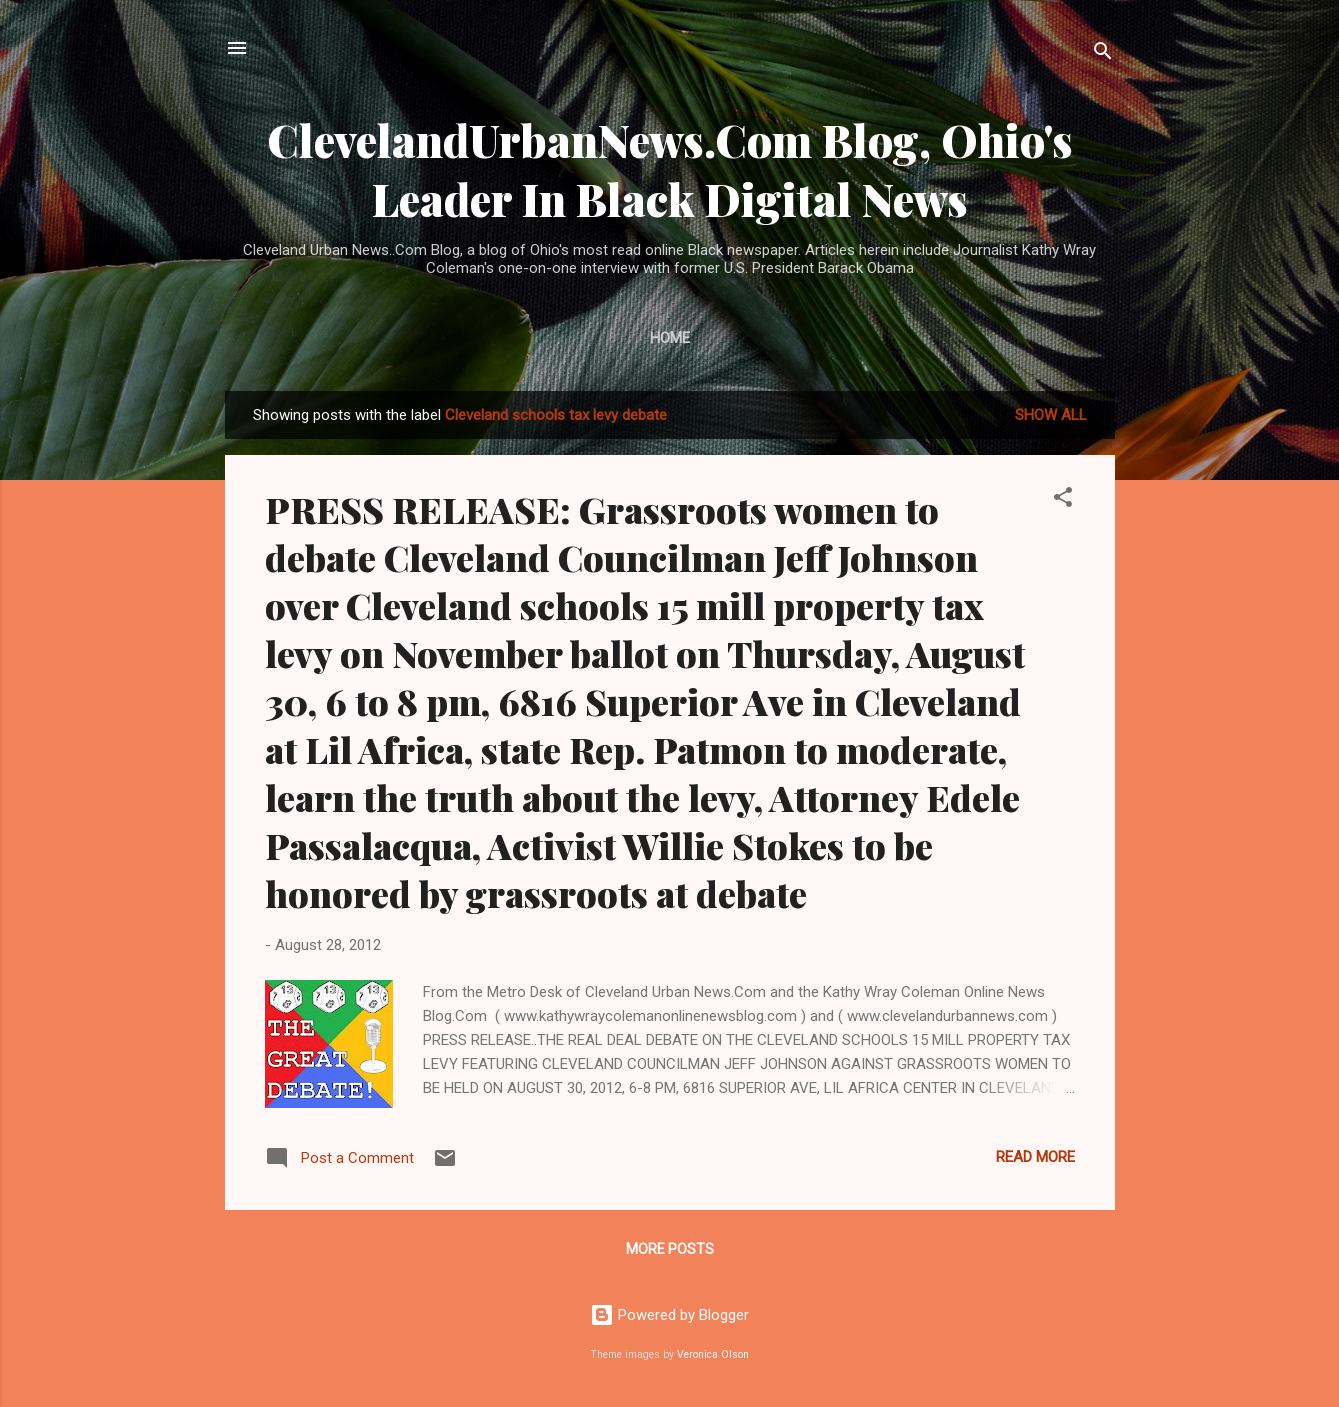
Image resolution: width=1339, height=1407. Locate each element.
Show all (1051, 415)
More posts (670, 1249)
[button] (1063, 500)
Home (670, 338)
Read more (1035, 1157)
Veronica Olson (713, 1354)
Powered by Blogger (669, 1315)
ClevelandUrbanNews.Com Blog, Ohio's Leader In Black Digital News (670, 169)
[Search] (1103, 54)
